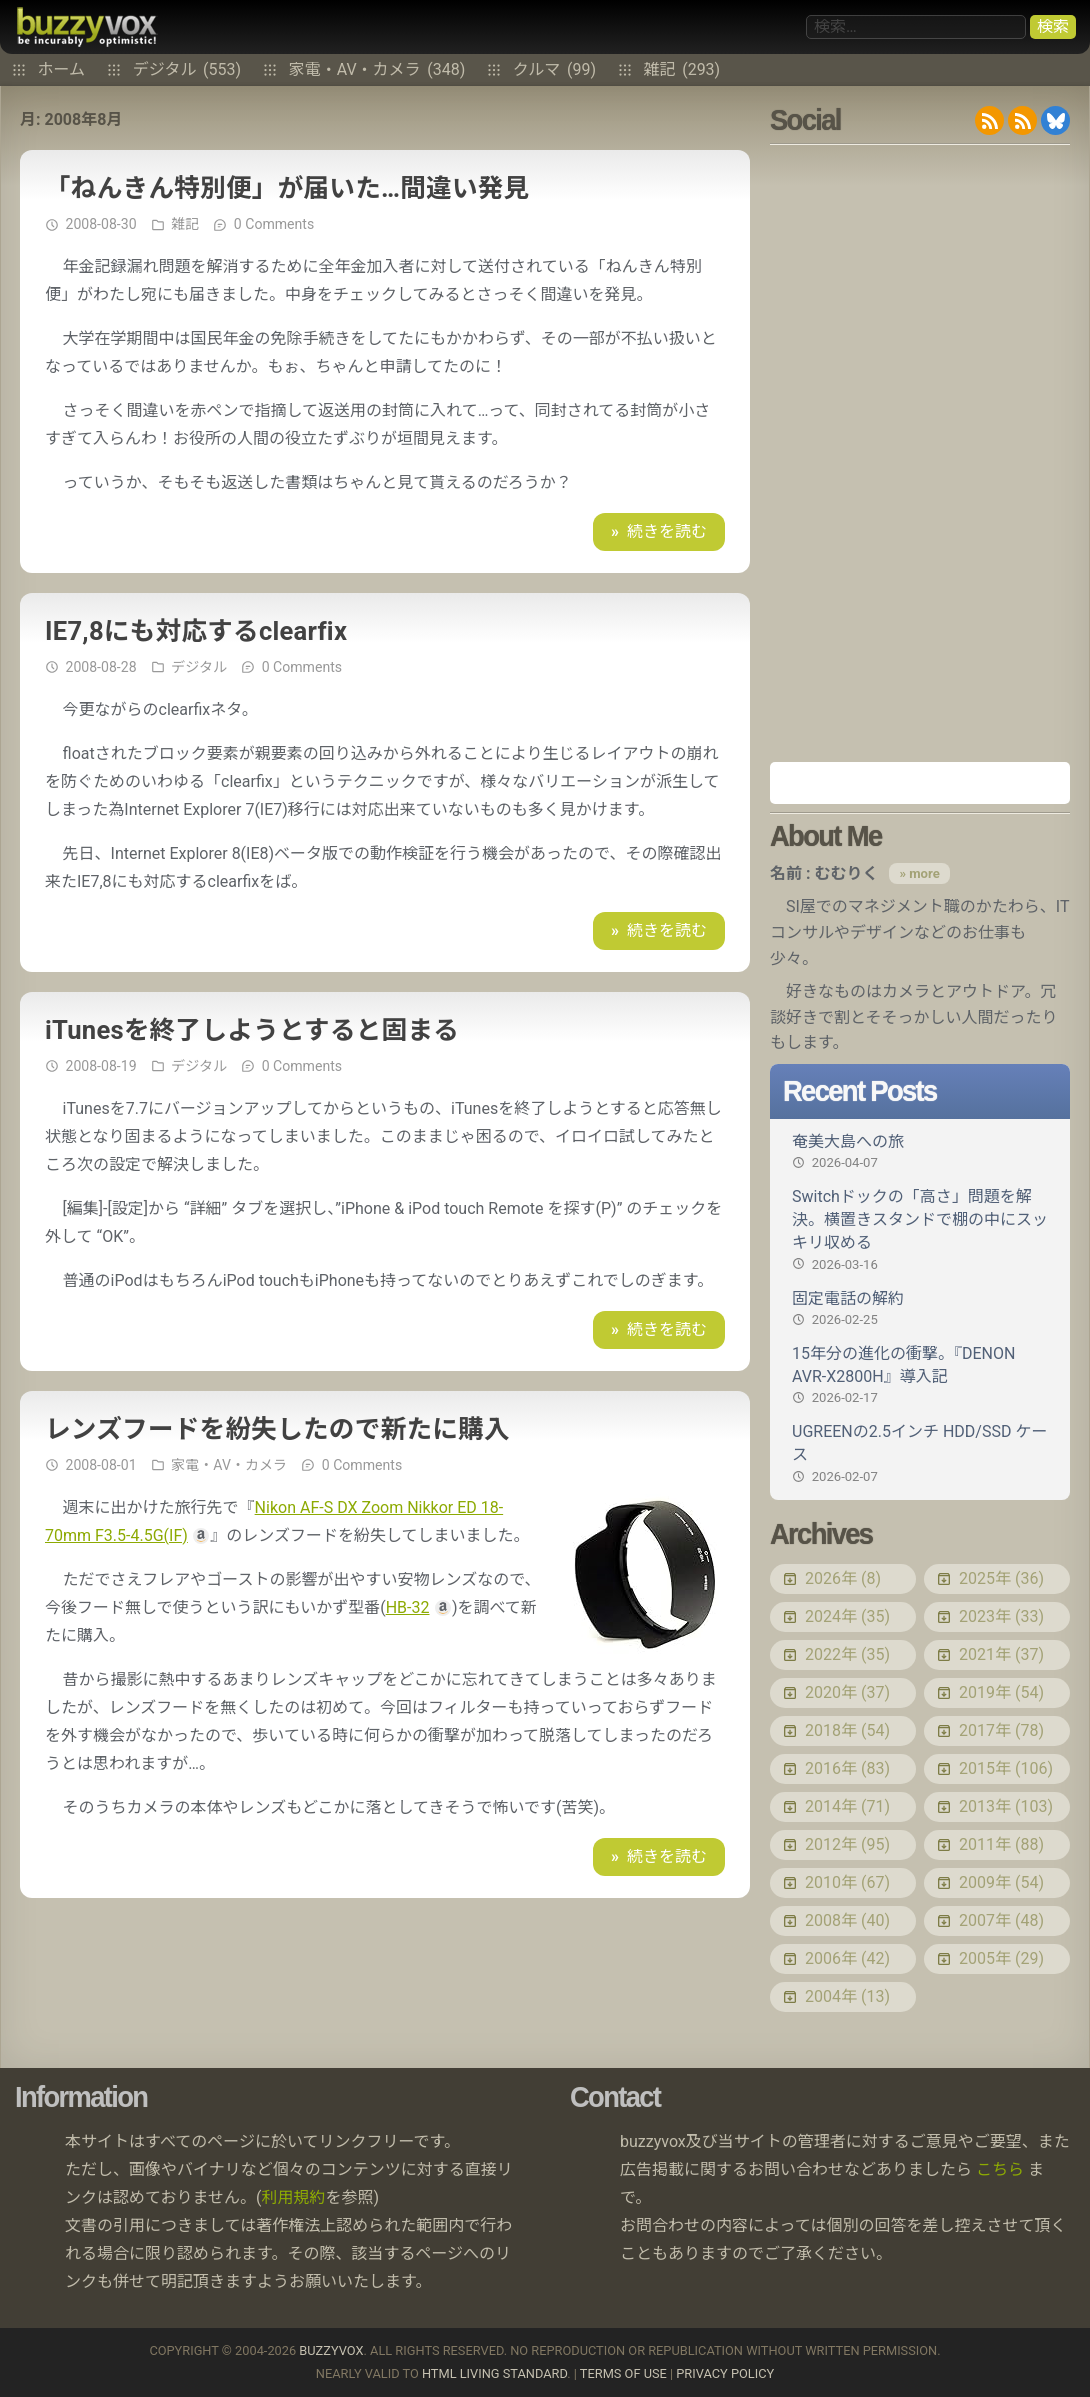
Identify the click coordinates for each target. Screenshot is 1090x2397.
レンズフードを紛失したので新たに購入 (277, 1429)
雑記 (682, 70)
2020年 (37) (847, 1692)
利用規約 (294, 2197)
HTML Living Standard (494, 2373)
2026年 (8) (843, 1578)
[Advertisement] (920, 453)
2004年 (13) (847, 1996)
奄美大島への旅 (920, 1152)
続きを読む (667, 531)
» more (919, 873)
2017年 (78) (1001, 1730)
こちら (1000, 2169)
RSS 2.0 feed (989, 120)
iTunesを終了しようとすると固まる (252, 1030)
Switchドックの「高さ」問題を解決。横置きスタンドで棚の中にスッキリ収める (920, 1230)
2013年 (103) (1006, 1806)
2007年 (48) (1001, 1920)
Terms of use (623, 2373)
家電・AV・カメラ (377, 70)
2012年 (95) (847, 1844)
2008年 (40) (847, 1920)
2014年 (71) (847, 1806)
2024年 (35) (847, 1616)
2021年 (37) (1001, 1654)
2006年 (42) (847, 1958)
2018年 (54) (847, 1730)
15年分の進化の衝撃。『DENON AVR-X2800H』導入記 (920, 1375)
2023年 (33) (1001, 1616)
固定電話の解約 (920, 1309)
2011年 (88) (1001, 1844)
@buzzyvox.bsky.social (1055, 120)
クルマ (554, 70)
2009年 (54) (1001, 1882)
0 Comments (274, 224)
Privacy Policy (725, 2373)
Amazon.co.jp (920, 783)
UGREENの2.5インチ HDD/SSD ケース (920, 1453)
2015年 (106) (1006, 1768)
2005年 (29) (1001, 1958)
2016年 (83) (847, 1768)
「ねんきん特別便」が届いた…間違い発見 (287, 188)
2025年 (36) (1001, 1578)
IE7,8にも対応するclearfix (196, 631)
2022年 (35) (847, 1654)
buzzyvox (86, 27)
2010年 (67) (847, 1882)
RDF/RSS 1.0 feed (1022, 120)
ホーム (62, 70)
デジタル (187, 70)
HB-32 (408, 1607)
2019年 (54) (1001, 1692)
